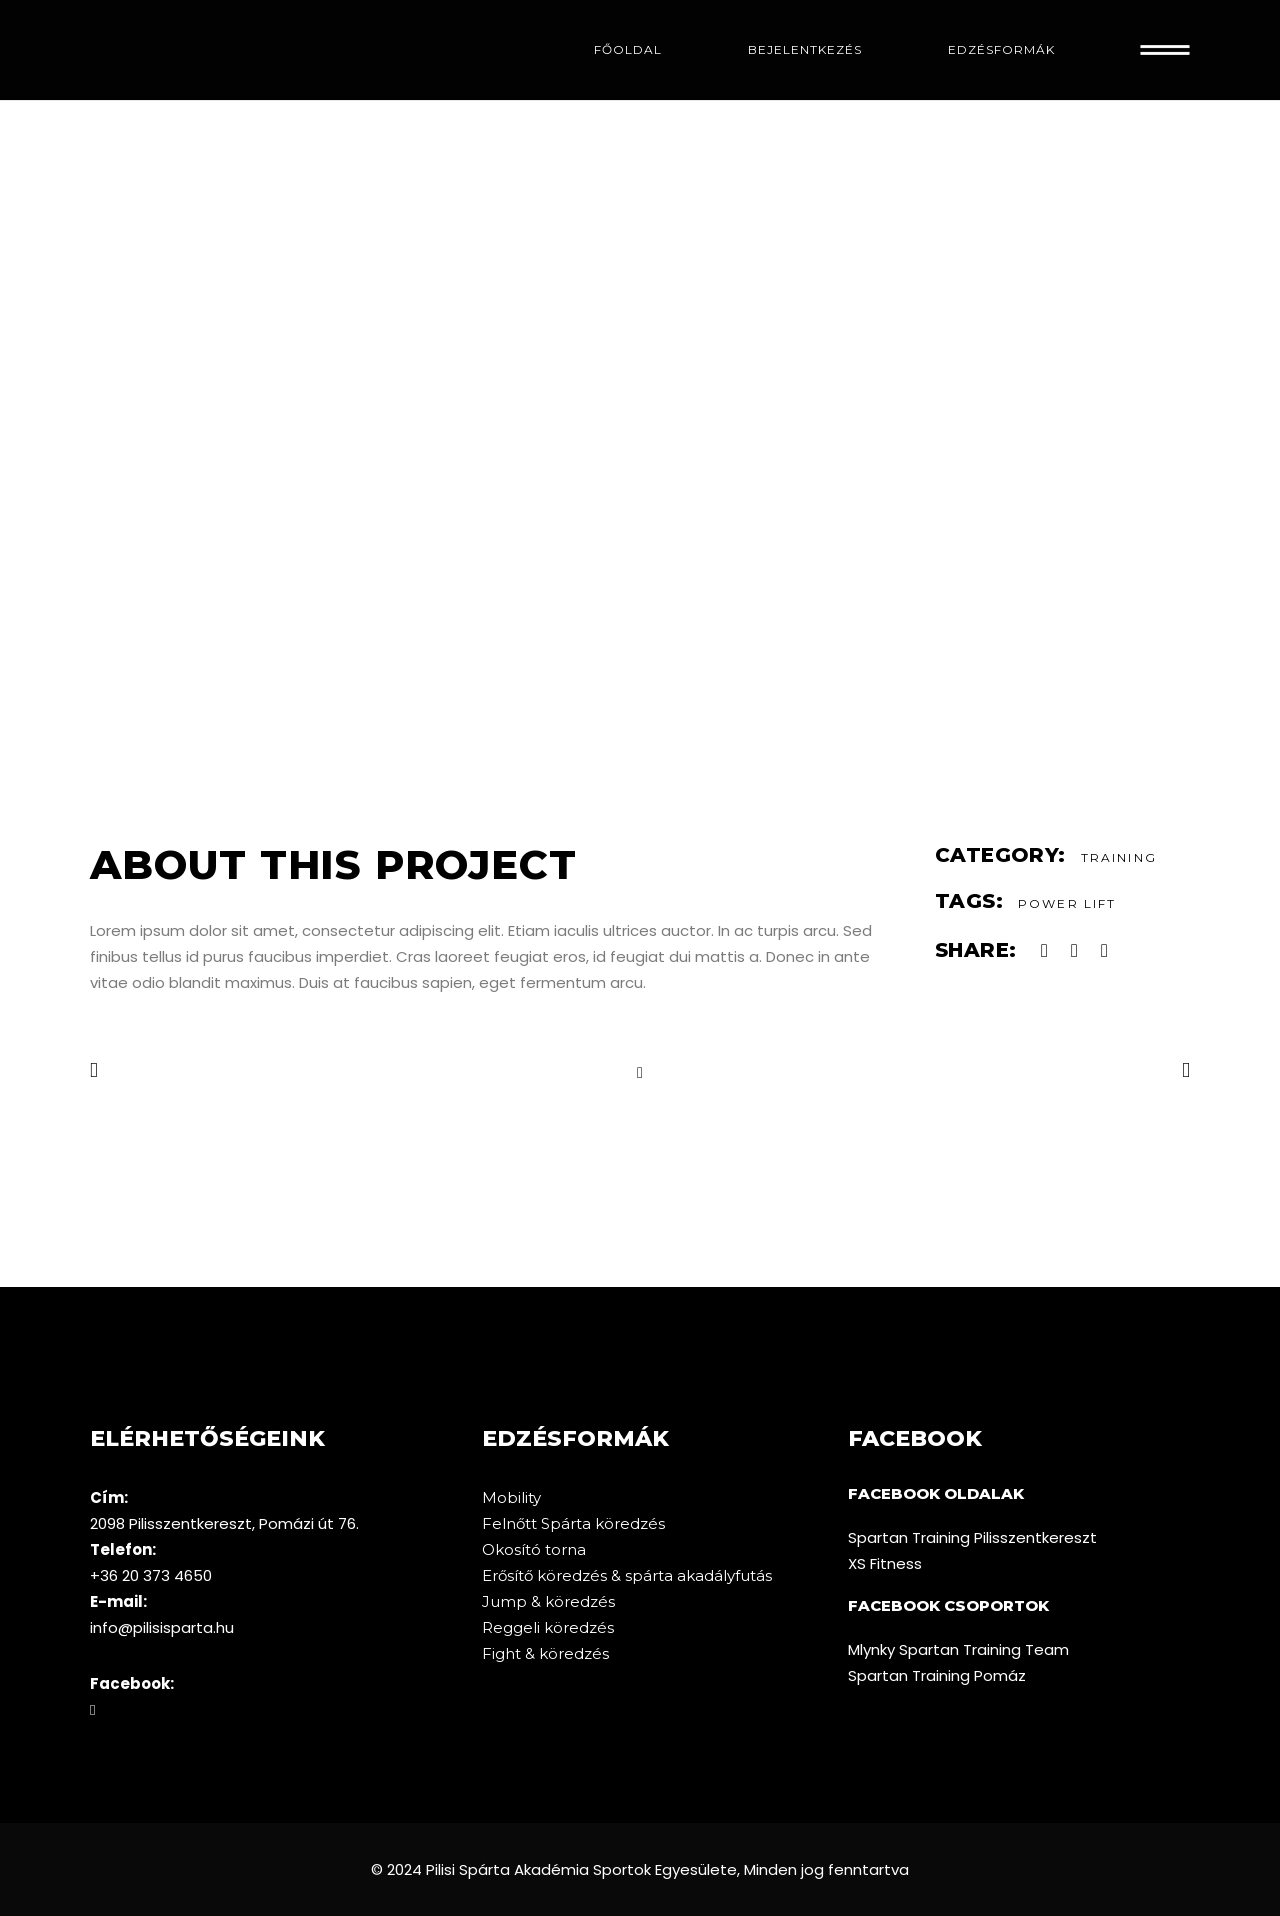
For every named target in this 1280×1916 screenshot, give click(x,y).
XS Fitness (885, 1563)
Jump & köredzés (548, 1601)
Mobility (511, 1497)
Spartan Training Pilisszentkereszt (972, 1537)
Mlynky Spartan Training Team (958, 1649)
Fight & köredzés (545, 1653)
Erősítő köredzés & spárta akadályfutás (627, 1575)
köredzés (630, 1523)
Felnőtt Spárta (538, 1523)
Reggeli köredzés (548, 1627)
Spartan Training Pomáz (937, 1675)
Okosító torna (534, 1549)
